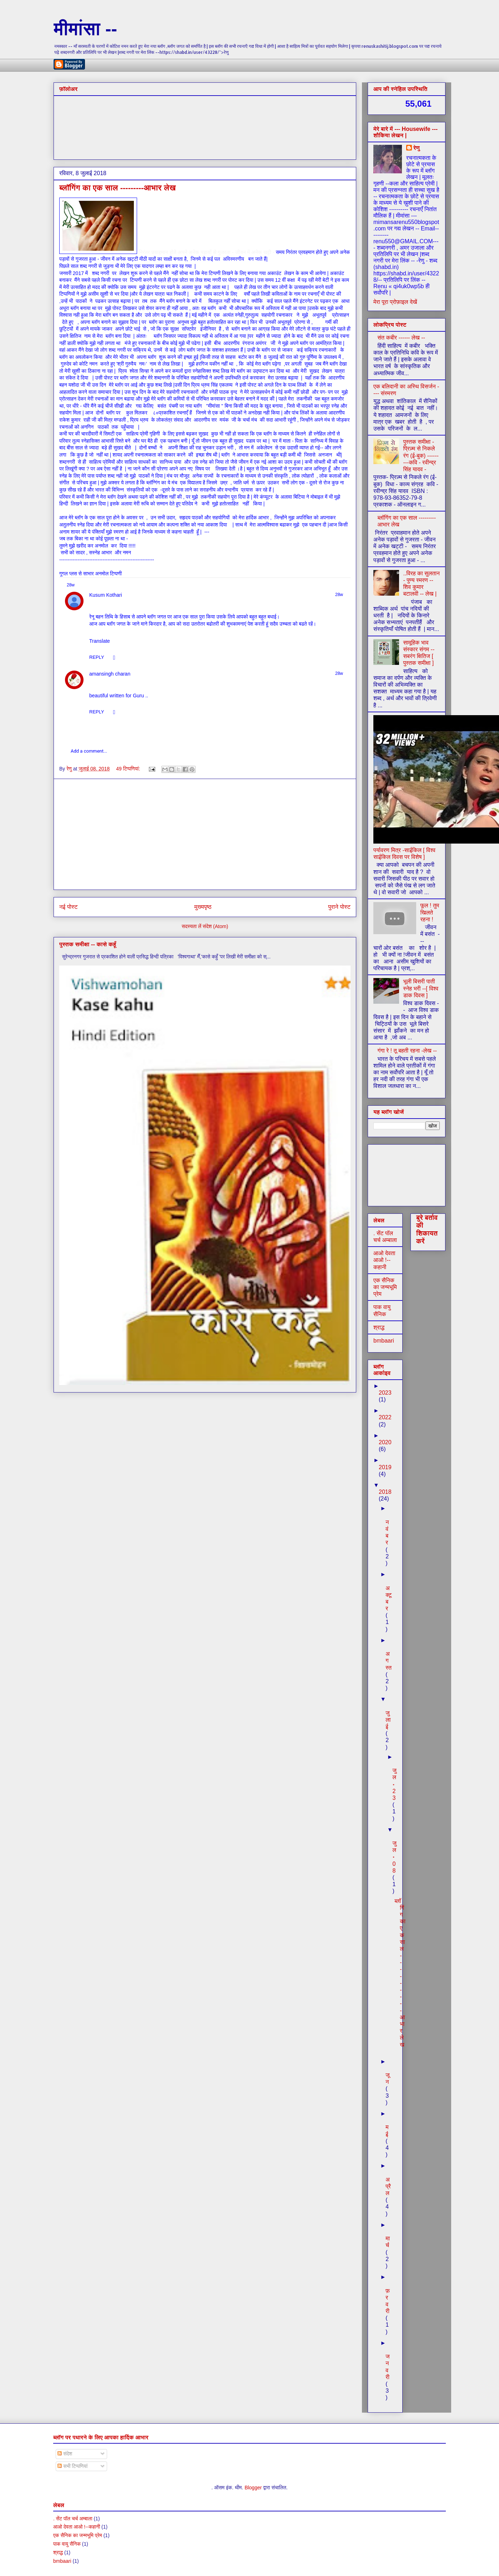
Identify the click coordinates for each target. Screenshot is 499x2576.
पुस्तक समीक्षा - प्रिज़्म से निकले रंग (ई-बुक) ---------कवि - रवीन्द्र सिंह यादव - (420, 455)
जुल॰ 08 (394, 1857)
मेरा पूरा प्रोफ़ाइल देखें (395, 302)
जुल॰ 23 (394, 1784)
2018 (385, 1492)
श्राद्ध (378, 1327)
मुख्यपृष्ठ (202, 906)
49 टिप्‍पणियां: (128, 769)
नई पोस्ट (68, 906)
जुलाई (387, 1720)
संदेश (64, 2454)
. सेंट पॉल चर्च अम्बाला (72, 2518)
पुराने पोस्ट (339, 906)
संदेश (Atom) (215, 926)
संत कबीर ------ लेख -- (401, 338)
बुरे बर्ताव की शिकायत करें (427, 1229)
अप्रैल (388, 2186)
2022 (385, 1417)
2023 (385, 1393)
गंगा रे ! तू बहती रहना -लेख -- (407, 1051)
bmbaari (383, 1341)
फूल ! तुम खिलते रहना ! (429, 912)
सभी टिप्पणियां (72, 2466)
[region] (205, 649)
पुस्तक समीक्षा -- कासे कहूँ (87, 944)
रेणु (416, 148)
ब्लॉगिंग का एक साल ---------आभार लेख (117, 187)
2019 (385, 1467)
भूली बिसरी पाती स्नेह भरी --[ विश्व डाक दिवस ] (420, 988)
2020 (385, 1442)
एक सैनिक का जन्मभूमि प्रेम (385, 1287)
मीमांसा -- (85, 29)
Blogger (253, 2487)
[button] (99, 640)
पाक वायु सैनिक (67, 2544)
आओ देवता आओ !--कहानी (384, 1260)
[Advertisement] (205, 834)
